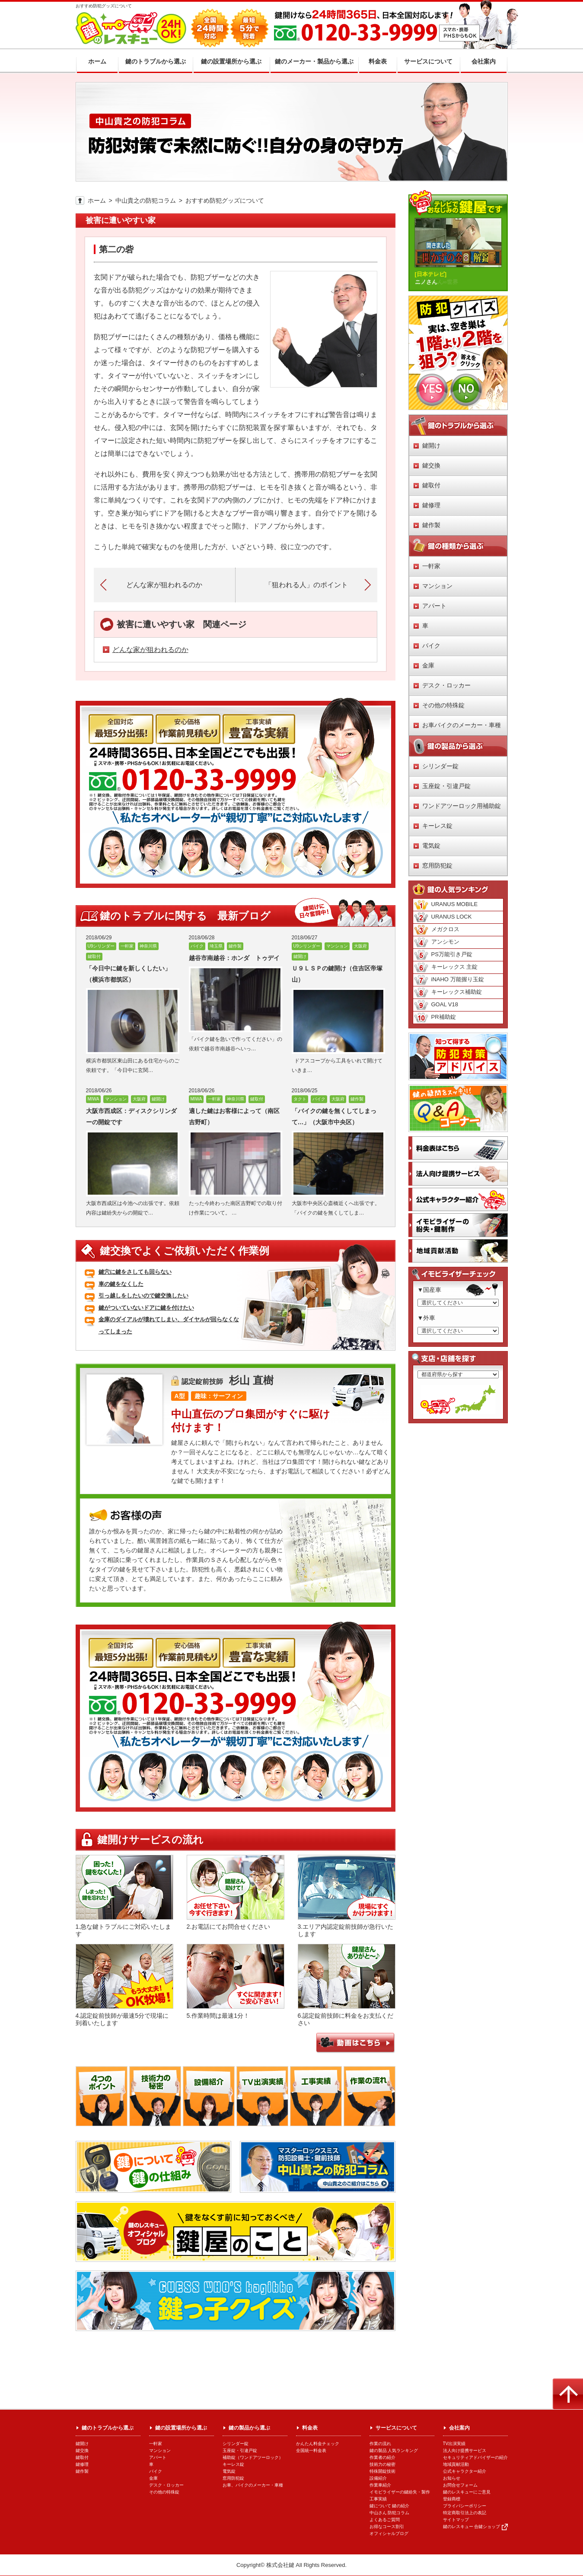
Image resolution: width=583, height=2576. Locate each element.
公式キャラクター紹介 (464, 2471)
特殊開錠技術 (382, 2471)
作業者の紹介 (382, 2457)
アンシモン (436, 942)
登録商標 (451, 2498)
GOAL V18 (436, 1005)
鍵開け (431, 445)
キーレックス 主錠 (446, 967)
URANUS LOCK (443, 917)
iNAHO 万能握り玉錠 (449, 980)
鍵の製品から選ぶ (249, 2428)
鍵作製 (431, 525)
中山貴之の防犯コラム (145, 200)
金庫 (428, 665)
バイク (431, 645)
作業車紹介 (380, 2485)
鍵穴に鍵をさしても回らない (135, 1272)
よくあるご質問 (385, 2519)
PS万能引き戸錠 (443, 954)
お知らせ (451, 2478)
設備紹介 (378, 2478)
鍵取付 (431, 485)
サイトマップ (456, 2519)
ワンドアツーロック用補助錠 (461, 805)
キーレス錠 (437, 825)
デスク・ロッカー (446, 685)
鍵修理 (431, 505)
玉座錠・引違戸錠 (446, 785)
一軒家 (431, 566)
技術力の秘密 (382, 2464)
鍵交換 (431, 465)
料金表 (310, 2428)
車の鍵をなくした (121, 1284)
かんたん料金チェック (317, 2443)
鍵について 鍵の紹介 (390, 2505)
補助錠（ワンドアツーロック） (253, 2457)
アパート (434, 605)
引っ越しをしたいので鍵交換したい (143, 1295)
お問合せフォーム (460, 2485)
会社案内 (459, 2428)
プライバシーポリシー (464, 2505)
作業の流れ (380, 2443)
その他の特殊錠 (443, 705)
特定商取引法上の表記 (464, 2512)
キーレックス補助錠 (448, 992)
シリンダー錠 (440, 766)
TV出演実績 (454, 2443)
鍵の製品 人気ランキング (394, 2450)
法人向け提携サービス (464, 2450)
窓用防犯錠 (437, 865)
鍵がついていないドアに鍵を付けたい (146, 1307)
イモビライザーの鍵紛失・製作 (400, 2492)
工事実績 (378, 2498)
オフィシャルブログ (389, 2533)
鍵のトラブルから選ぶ (108, 2428)
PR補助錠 (435, 1017)
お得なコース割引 (387, 2526)
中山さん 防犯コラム (390, 2512)
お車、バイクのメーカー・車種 (253, 2485)
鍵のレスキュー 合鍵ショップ (471, 2526)
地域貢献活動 (456, 2464)
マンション (437, 585)
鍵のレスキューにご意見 (467, 2492)
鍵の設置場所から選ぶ (181, 2428)
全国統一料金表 (311, 2450)
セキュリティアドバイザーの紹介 (475, 2457)
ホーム (97, 200)
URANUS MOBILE (446, 904)
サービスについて (396, 2428)
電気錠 (431, 845)
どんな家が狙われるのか (150, 649)
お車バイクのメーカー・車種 (461, 725)
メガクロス (436, 929)
